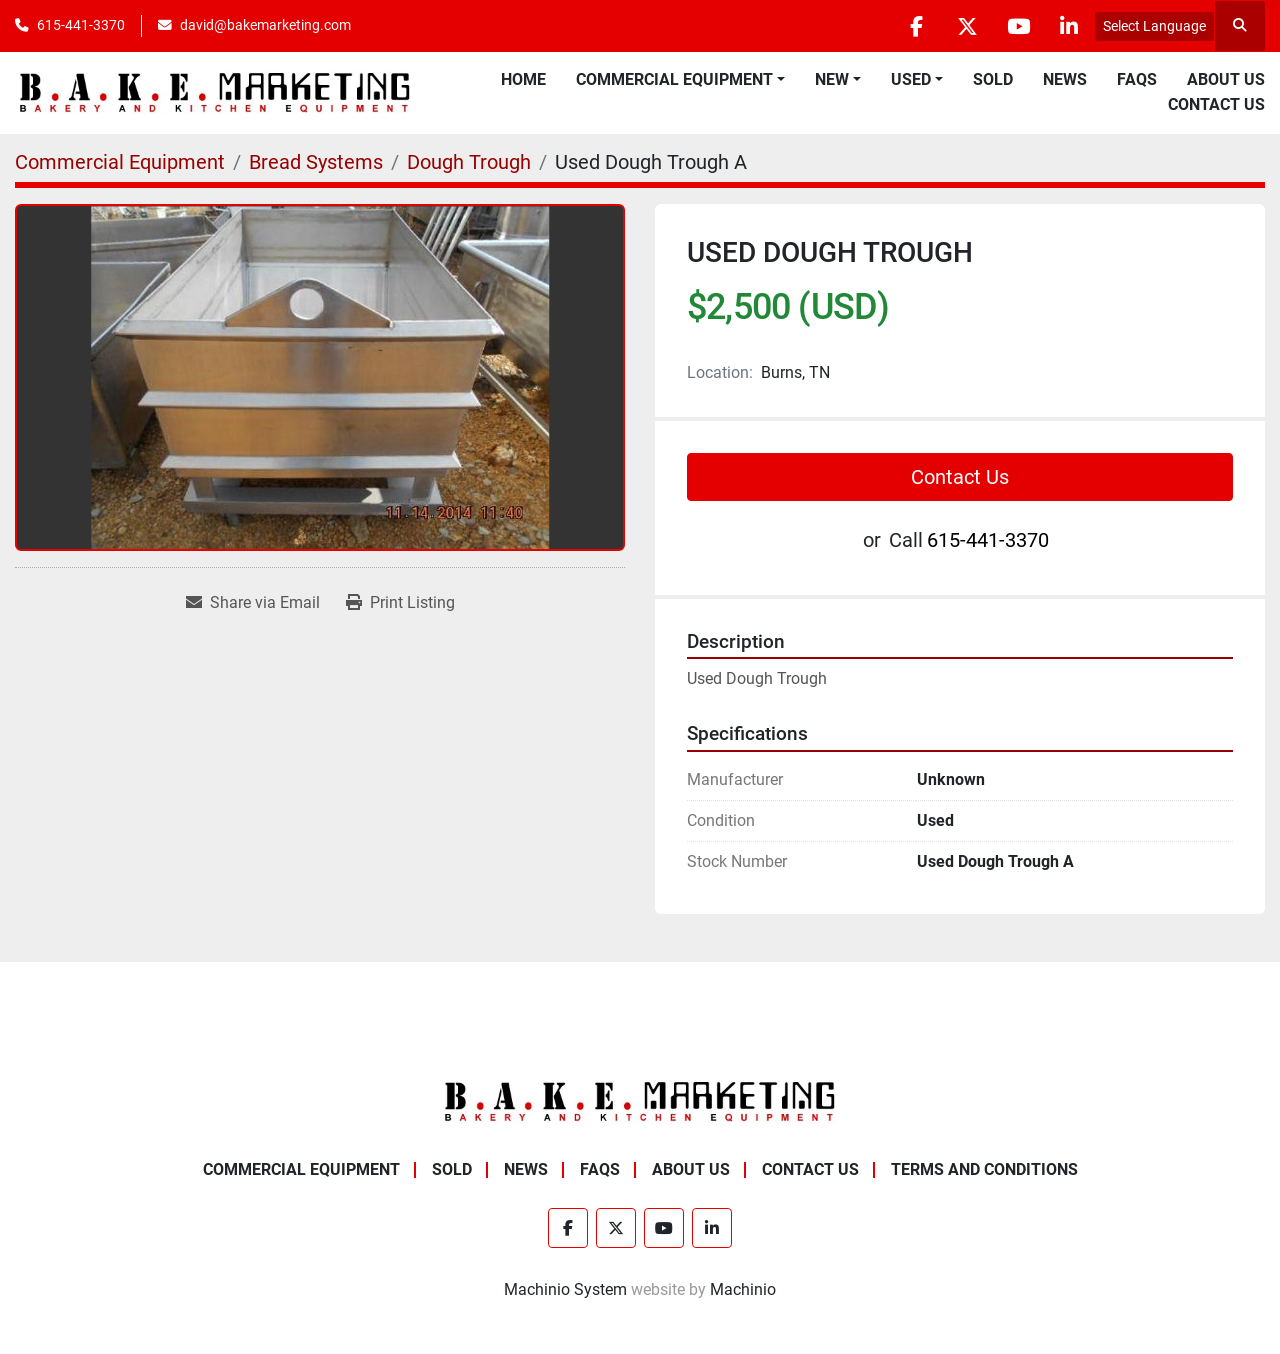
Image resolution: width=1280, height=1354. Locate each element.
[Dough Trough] (469, 162)
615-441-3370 (81, 25)
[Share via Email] (253, 603)
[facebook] (916, 26)
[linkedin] (1069, 26)
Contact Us (1216, 104)
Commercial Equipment (674, 79)
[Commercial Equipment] (120, 162)
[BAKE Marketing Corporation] (640, 1100)
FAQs (1137, 79)
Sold (993, 79)
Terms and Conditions (984, 1169)
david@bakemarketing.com (265, 25)
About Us (1226, 79)
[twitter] (967, 26)
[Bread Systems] (316, 162)
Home (523, 79)
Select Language (1154, 26)
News (1065, 79)
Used (911, 79)
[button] (680, 80)
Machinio (743, 1289)
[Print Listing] (400, 603)
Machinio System (565, 1289)
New (832, 79)
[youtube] (1018, 26)
